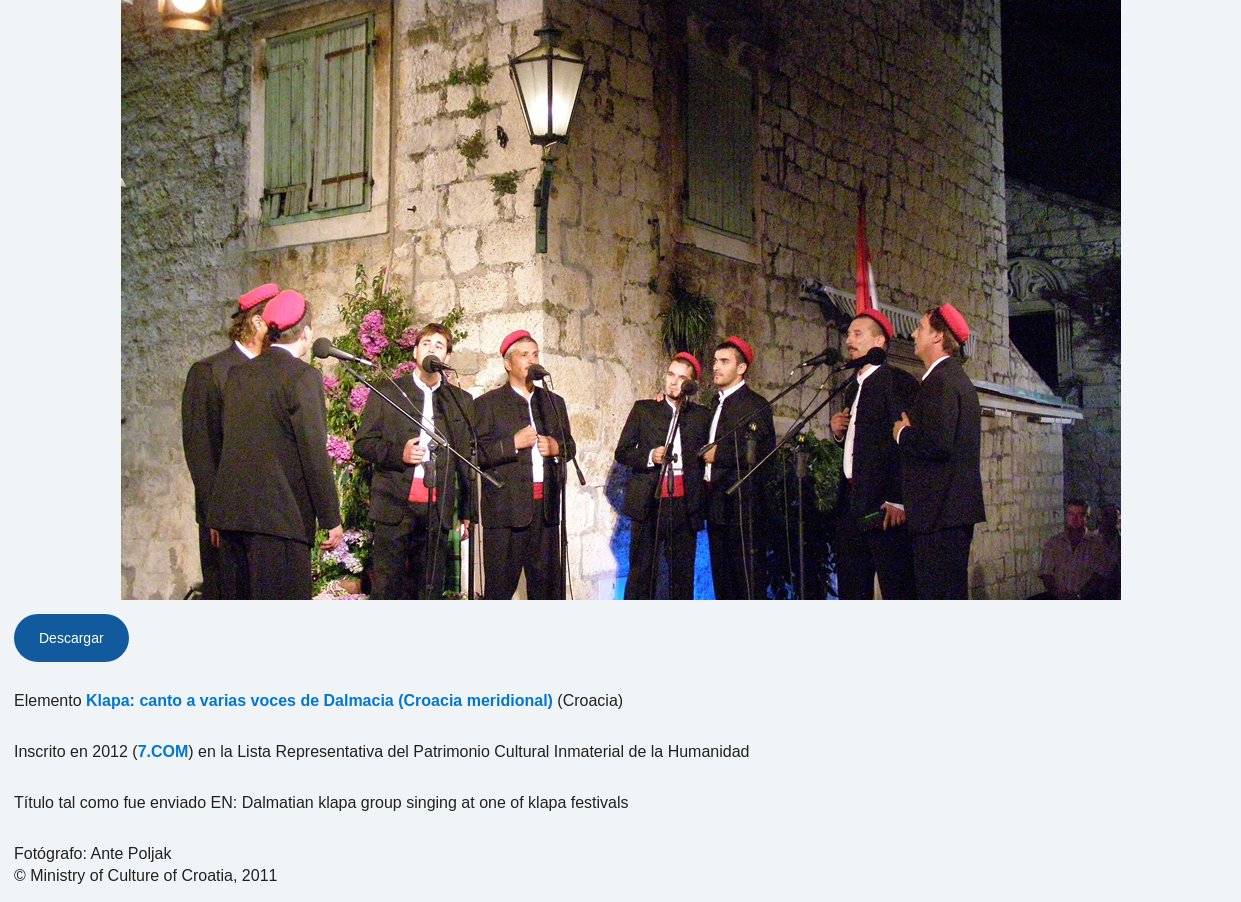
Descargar (71, 638)
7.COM (163, 751)
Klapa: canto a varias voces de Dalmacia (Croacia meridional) (319, 700)
